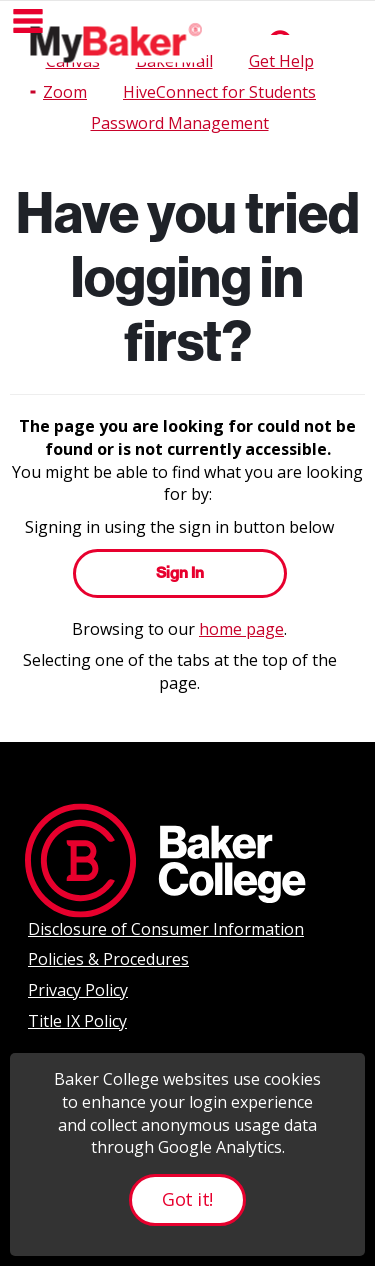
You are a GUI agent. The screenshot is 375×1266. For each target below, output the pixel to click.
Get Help (281, 61)
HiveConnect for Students (219, 92)
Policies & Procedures (108, 959)
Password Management (180, 123)
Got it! (187, 1199)
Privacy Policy (78, 990)
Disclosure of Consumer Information (166, 929)
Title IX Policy (77, 1021)
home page (241, 629)
